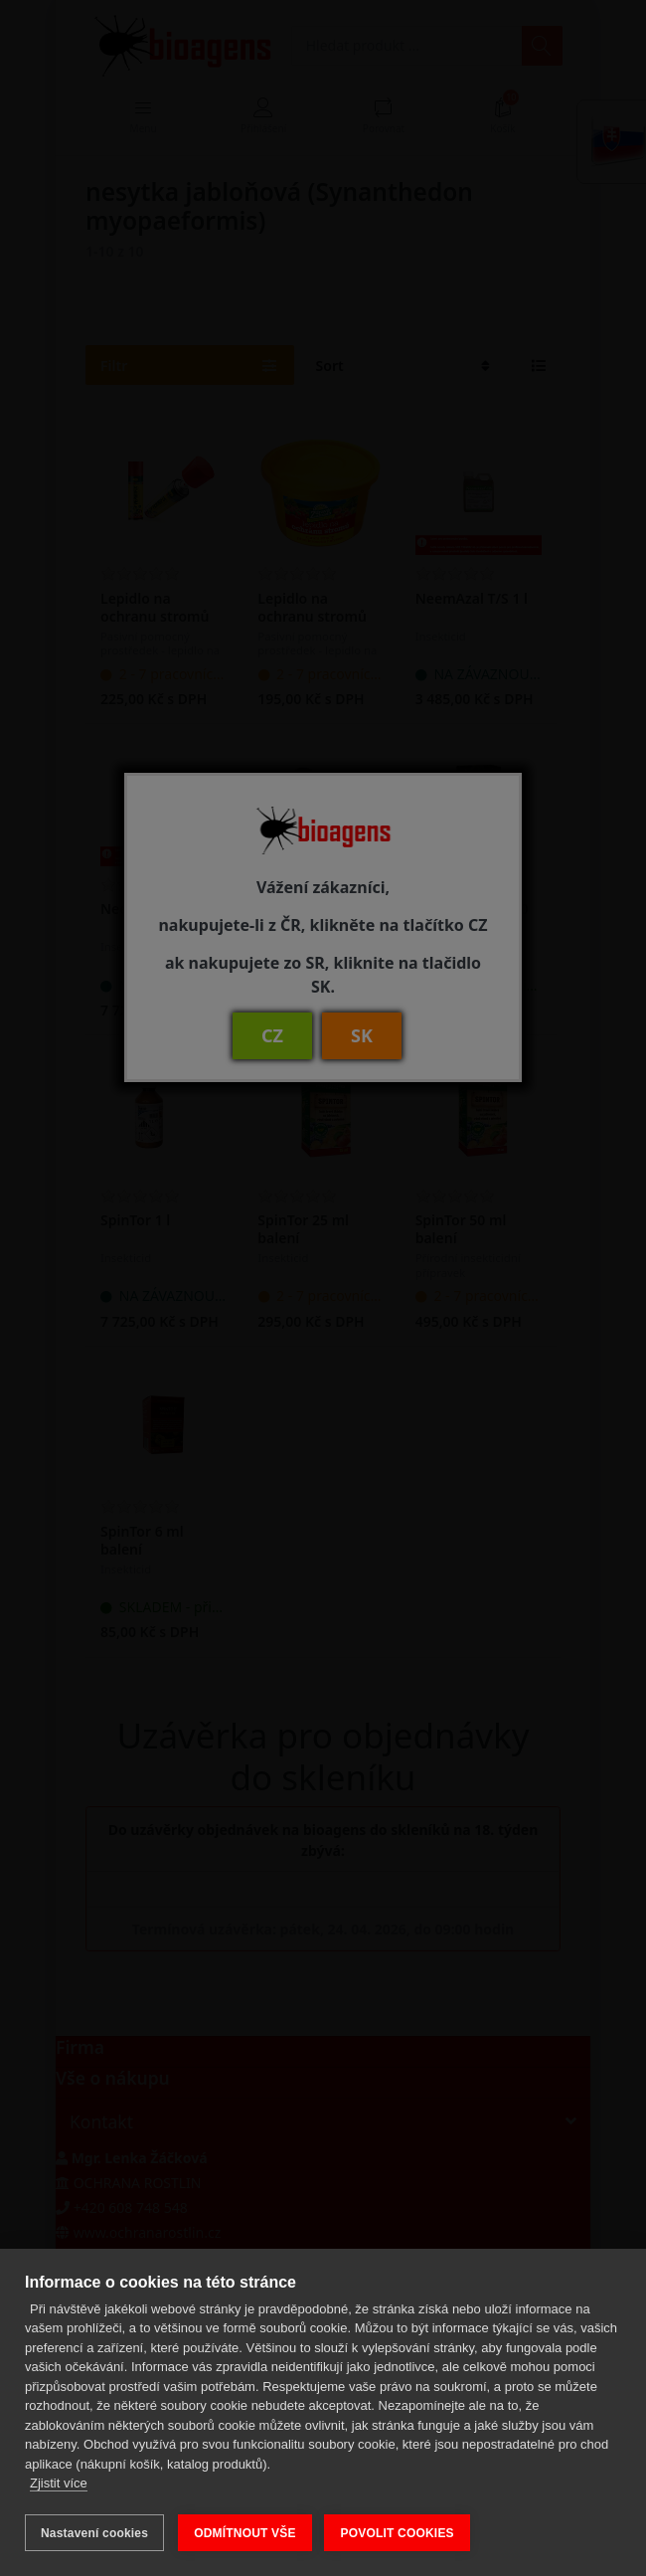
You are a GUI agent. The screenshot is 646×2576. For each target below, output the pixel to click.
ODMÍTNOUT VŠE (245, 2533)
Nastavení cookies (94, 2533)
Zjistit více (58, 2485)
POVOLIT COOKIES (398, 2533)
